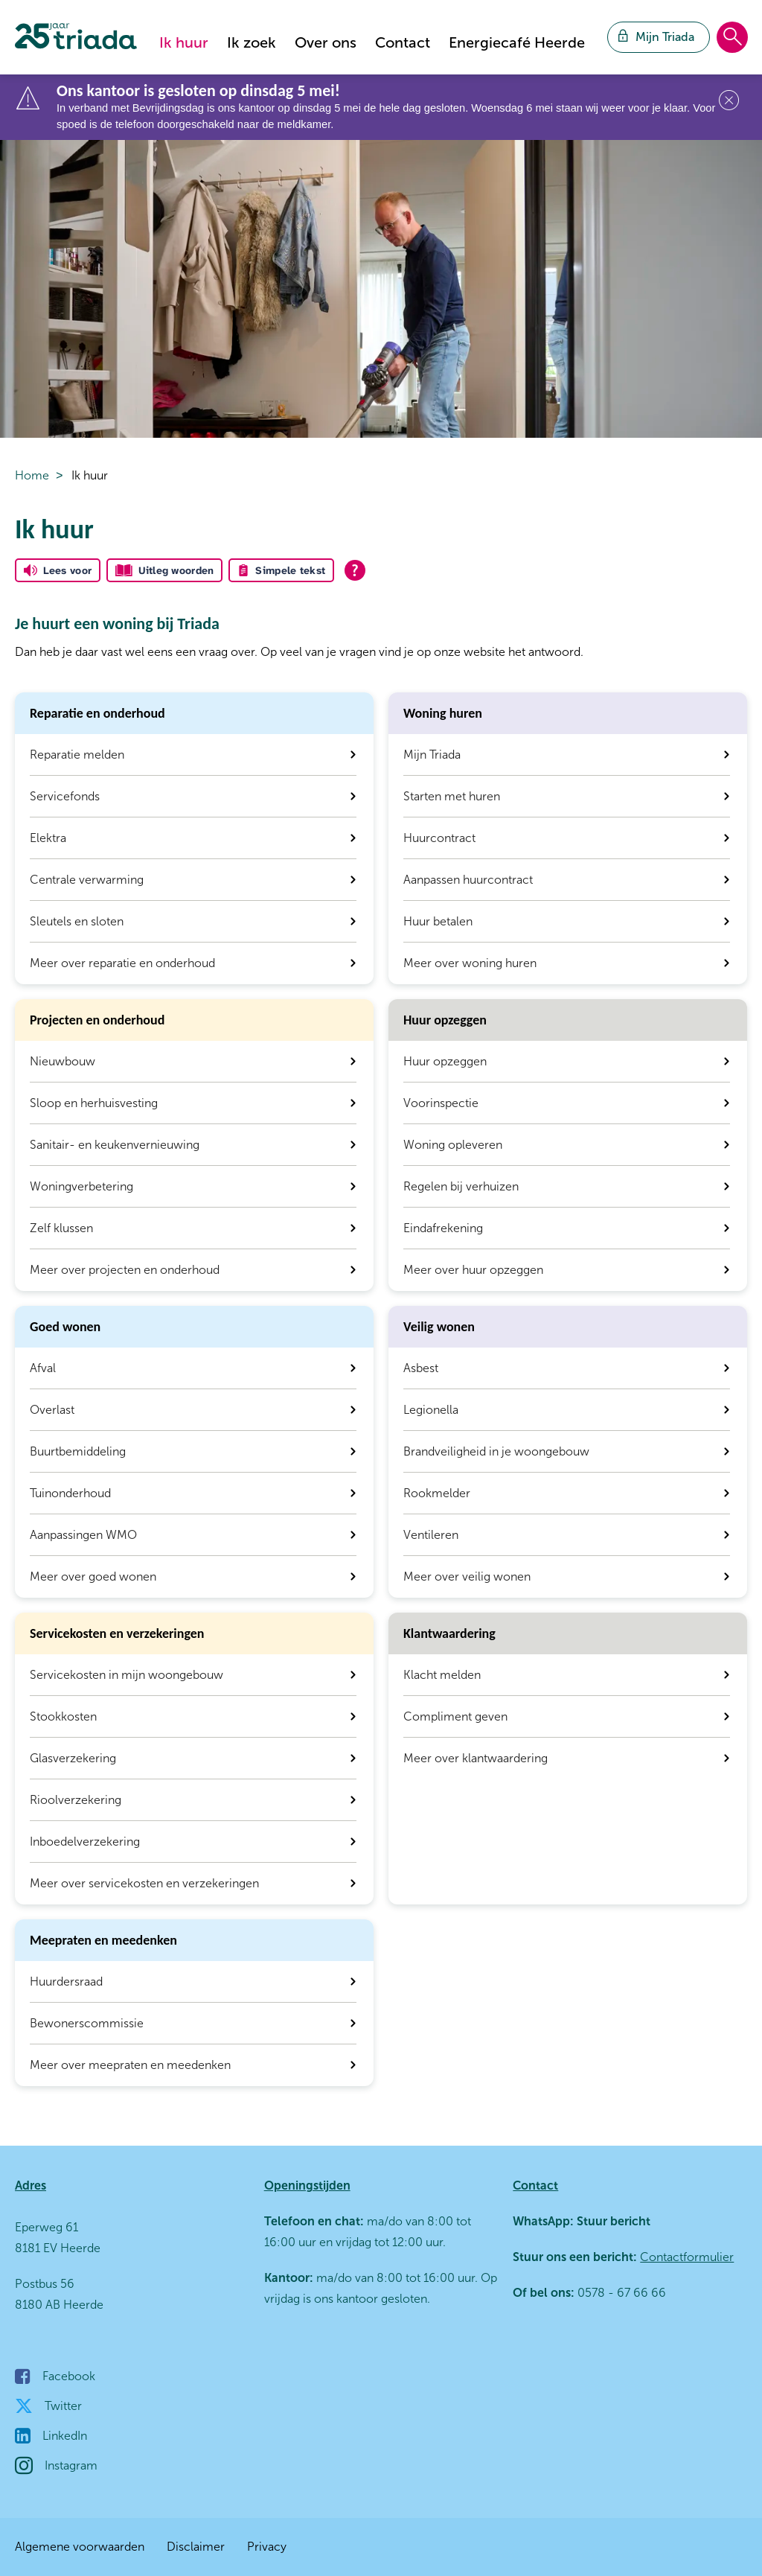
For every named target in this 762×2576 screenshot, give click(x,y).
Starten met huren (451, 796)
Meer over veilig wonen (467, 1576)
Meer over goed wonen (93, 1576)
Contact (402, 42)
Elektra (48, 838)
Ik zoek (251, 42)
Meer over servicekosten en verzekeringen (144, 1883)
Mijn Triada (432, 754)
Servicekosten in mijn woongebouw (126, 1674)
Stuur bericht (612, 2221)
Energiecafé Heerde (517, 42)
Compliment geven (455, 1716)
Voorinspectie (440, 1103)
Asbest (420, 1368)
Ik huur (183, 42)
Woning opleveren (452, 1144)
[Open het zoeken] (732, 38)
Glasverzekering (73, 1758)
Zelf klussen (61, 1228)
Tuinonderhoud (70, 1493)
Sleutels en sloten (77, 921)
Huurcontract (439, 838)
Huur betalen (438, 921)
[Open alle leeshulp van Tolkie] (355, 570)
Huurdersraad (66, 1981)
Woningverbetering (81, 1186)
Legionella (430, 1409)
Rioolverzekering (75, 1800)
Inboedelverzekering (85, 1841)
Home (32, 475)
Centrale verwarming (87, 879)
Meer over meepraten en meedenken (130, 2065)
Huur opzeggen (445, 1061)
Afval (43, 1368)
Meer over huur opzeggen (473, 1269)
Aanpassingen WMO (83, 1534)
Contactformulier (687, 2257)
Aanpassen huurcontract (468, 879)
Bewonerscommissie (87, 2023)
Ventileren (430, 1534)
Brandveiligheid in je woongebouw (496, 1451)
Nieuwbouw (62, 1061)
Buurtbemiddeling (78, 1451)
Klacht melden (442, 1674)
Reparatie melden (77, 754)
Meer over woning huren (470, 963)
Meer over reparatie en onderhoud (122, 963)
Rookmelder (436, 1493)
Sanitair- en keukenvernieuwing (114, 1144)
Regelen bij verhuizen (461, 1186)
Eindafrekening (443, 1228)
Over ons (325, 42)
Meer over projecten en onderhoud (125, 1269)
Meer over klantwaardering (475, 1758)
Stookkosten (63, 1716)
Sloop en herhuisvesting (94, 1103)
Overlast (52, 1409)
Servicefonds (65, 796)
